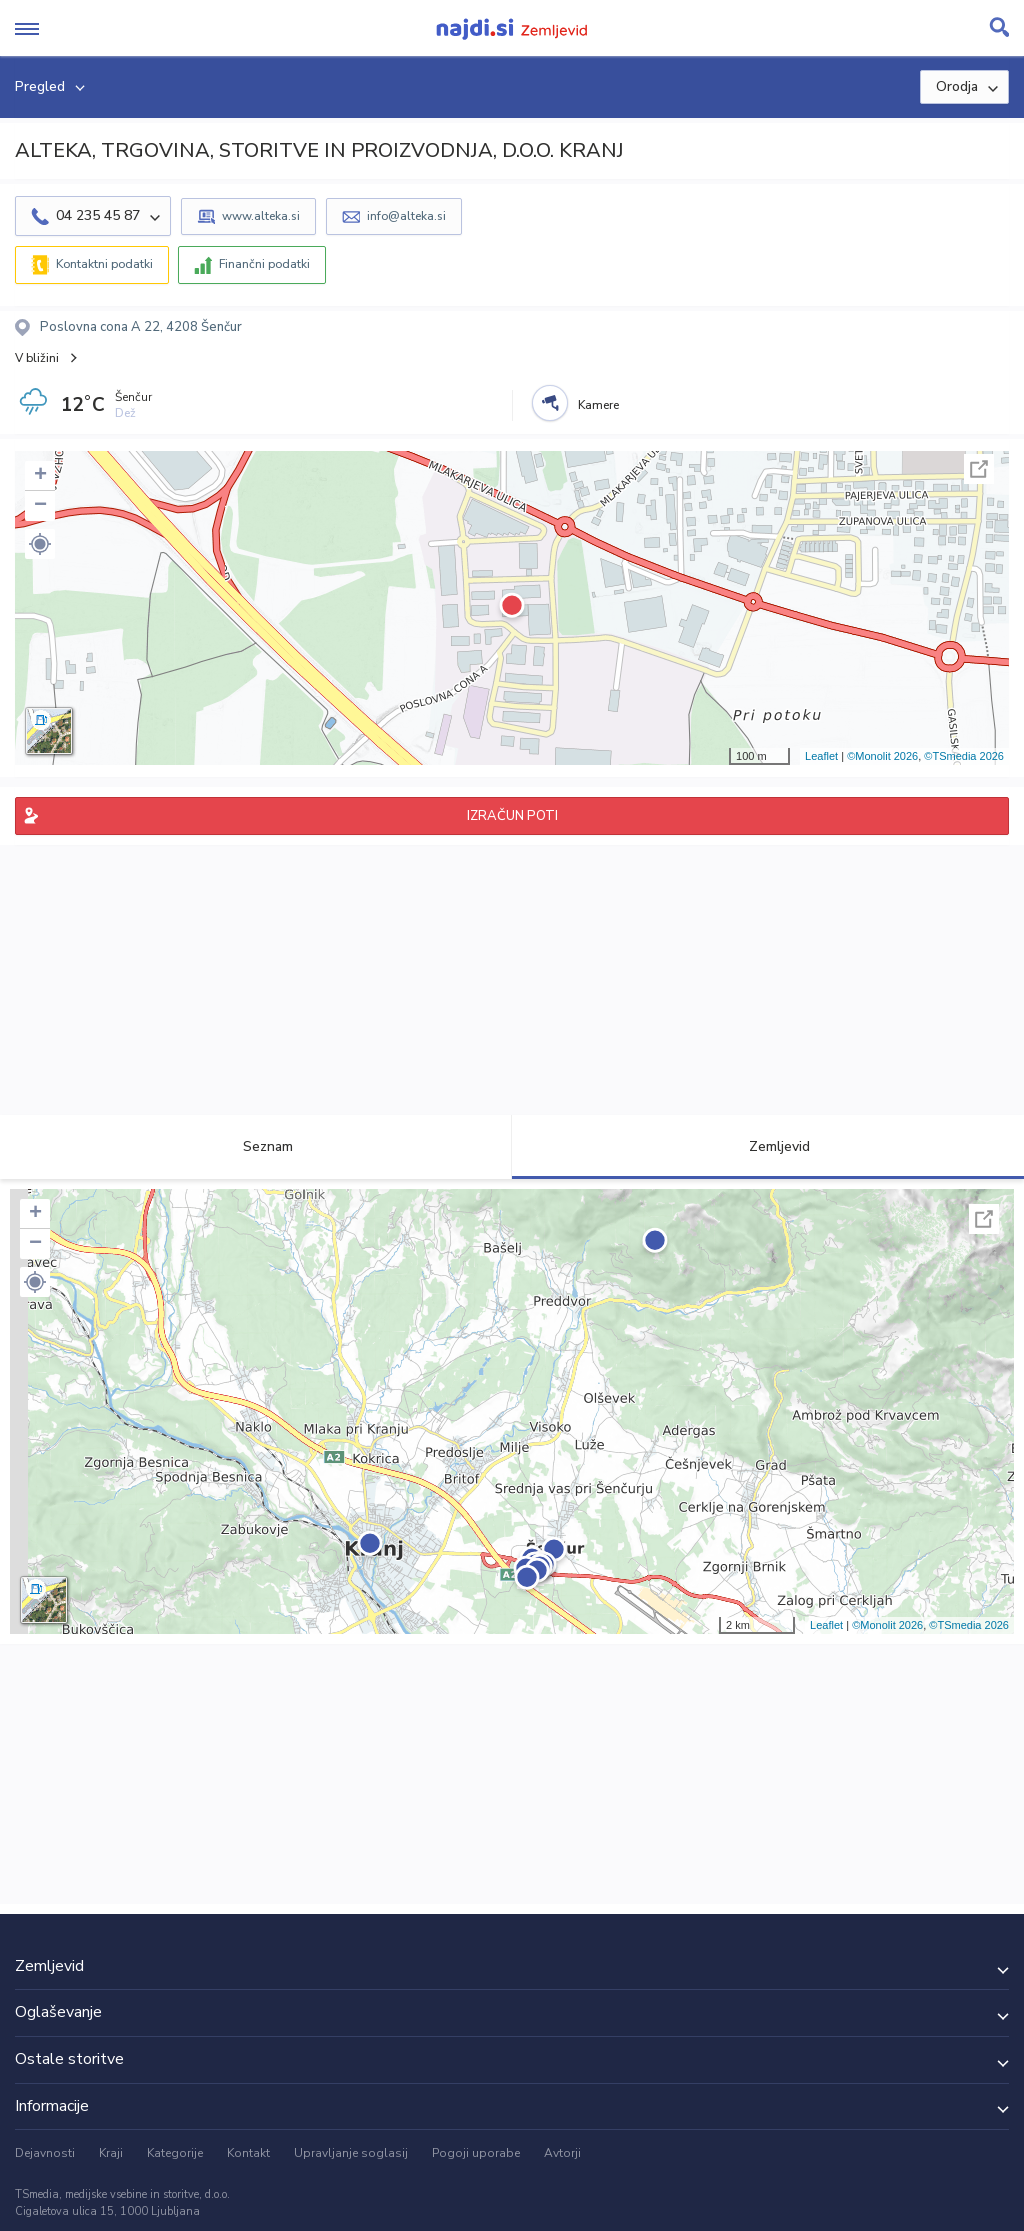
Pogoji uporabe (476, 2153)
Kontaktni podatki (104, 264)
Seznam (256, 1146)
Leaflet (821, 756)
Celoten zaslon (979, 469)
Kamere (598, 405)
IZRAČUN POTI (512, 816)
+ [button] (40, 476)
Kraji (111, 2153)
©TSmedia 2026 (964, 756)
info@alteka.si (406, 216)
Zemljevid (768, 1146)
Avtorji (562, 2153)
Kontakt (248, 2153)
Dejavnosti (45, 2153)
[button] (40, 544)
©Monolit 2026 (882, 756)
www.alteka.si (261, 216)
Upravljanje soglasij (351, 2153)
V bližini (37, 358)
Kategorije (175, 2153)
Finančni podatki (264, 264)
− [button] (40, 506)
